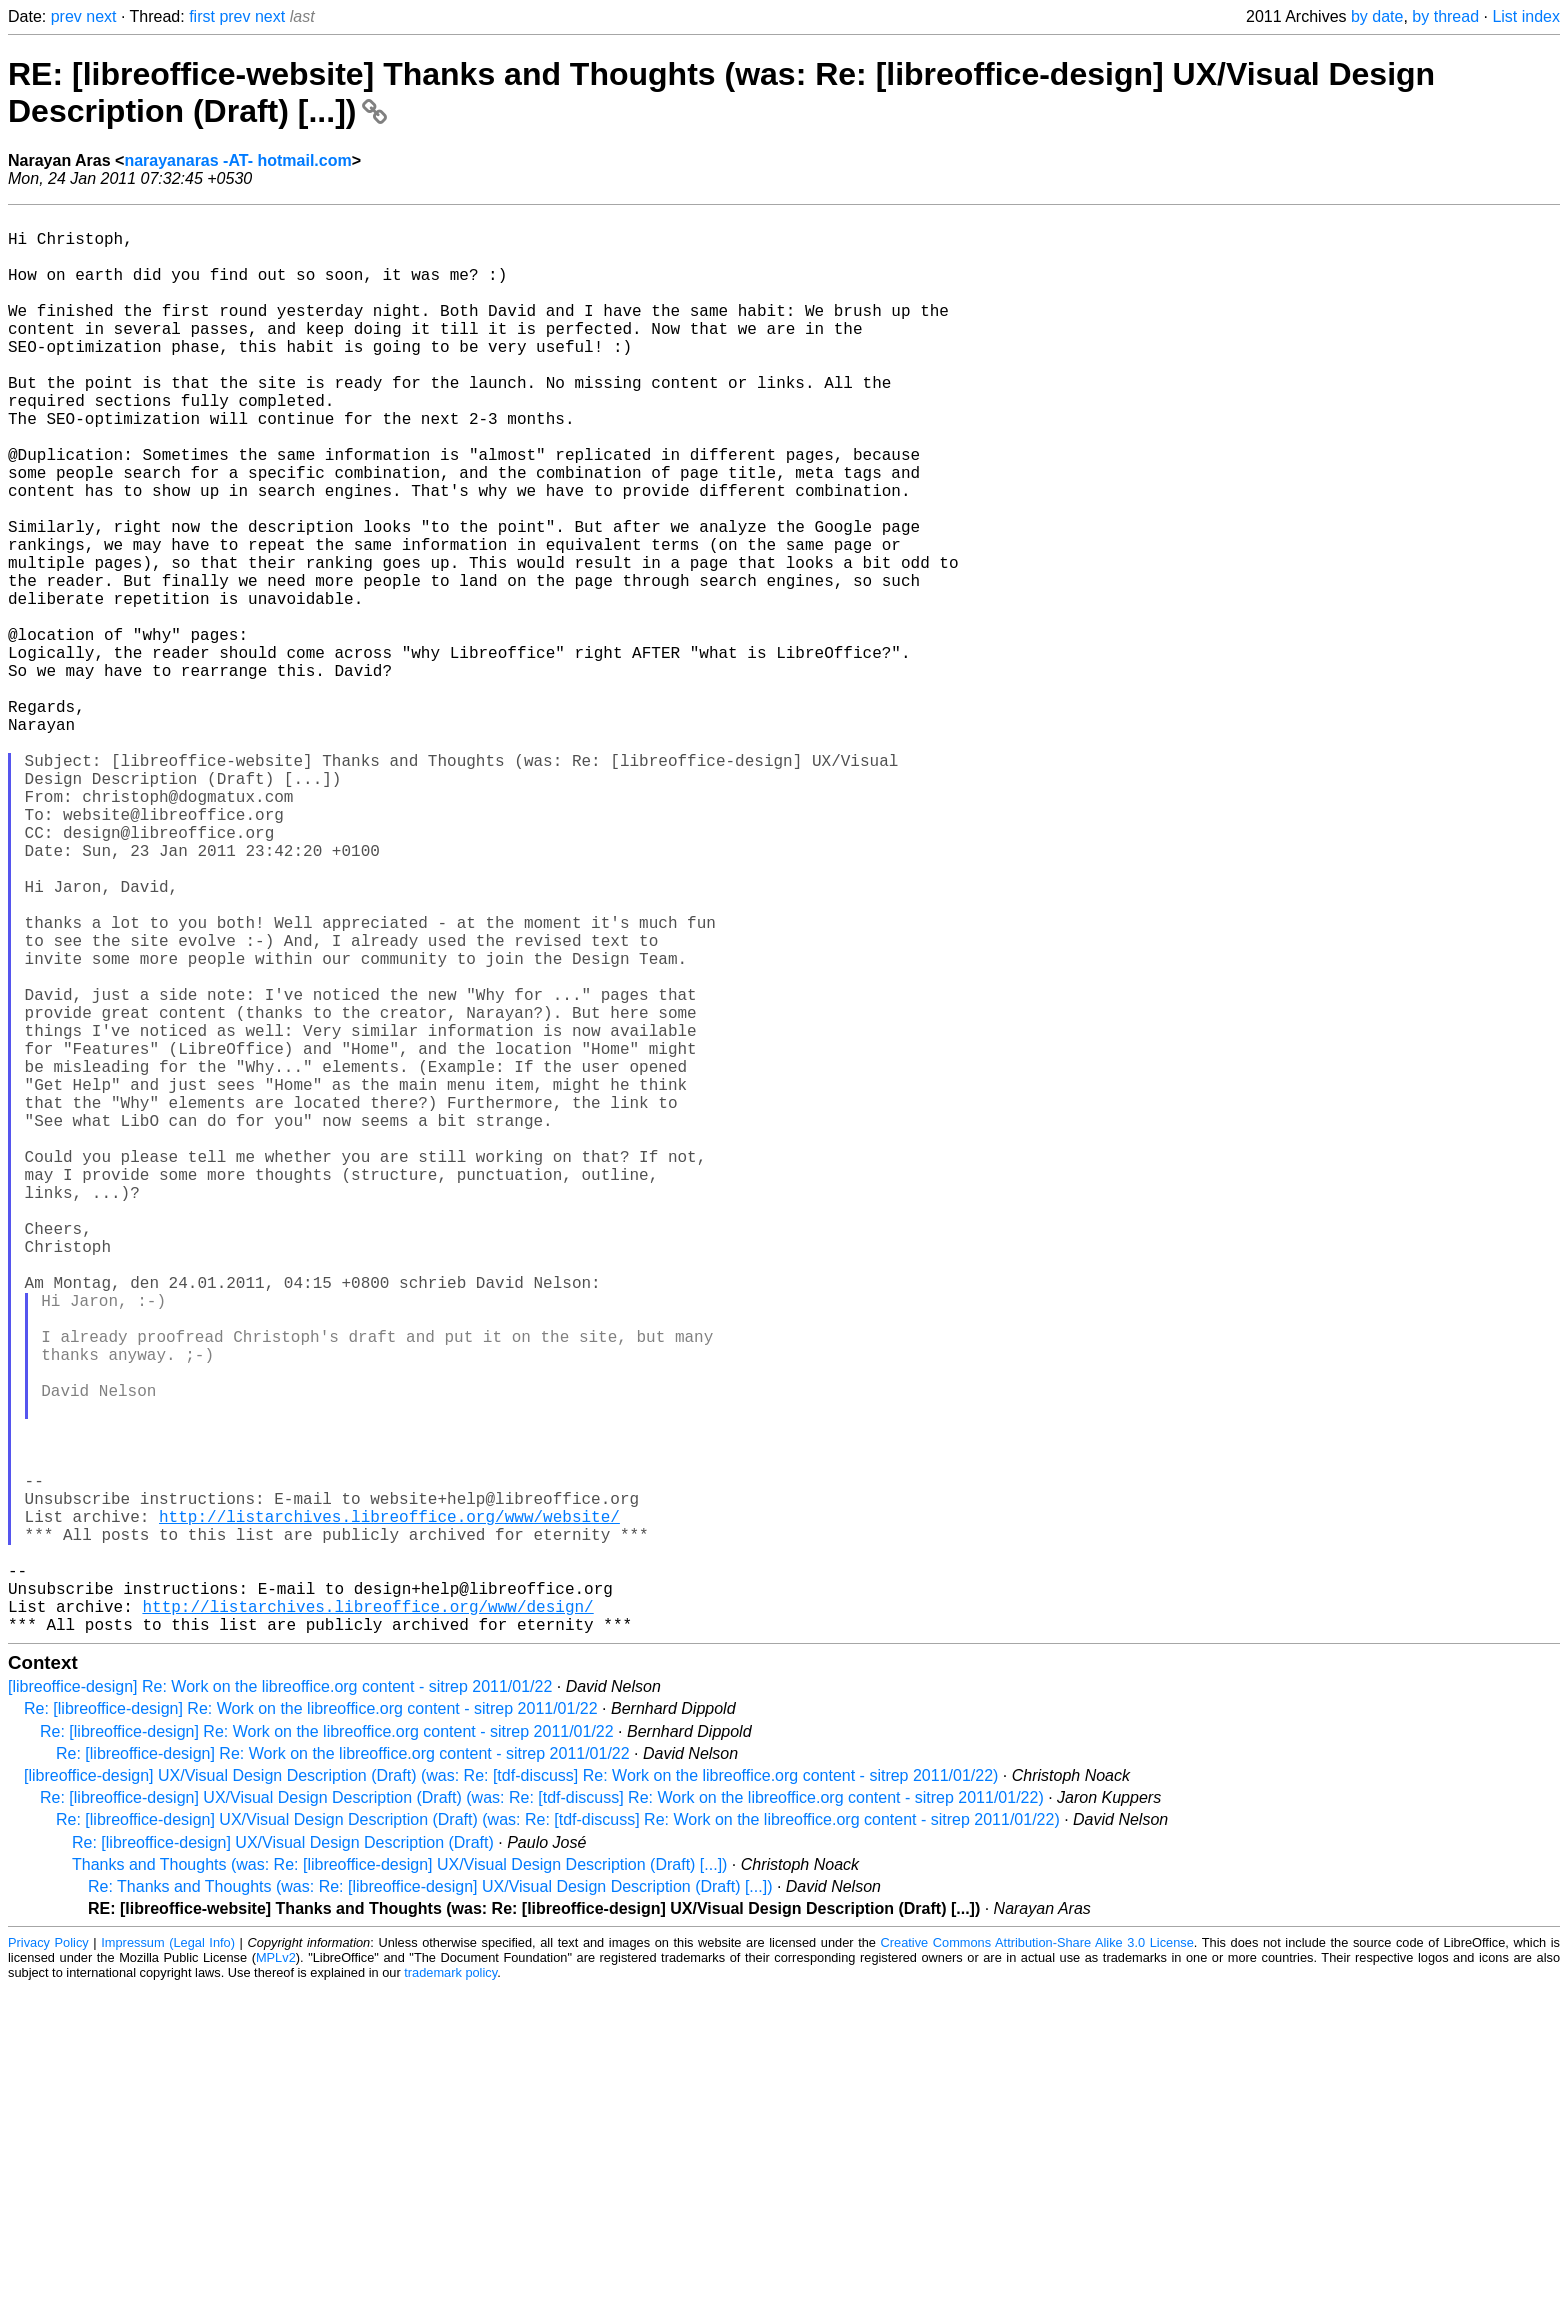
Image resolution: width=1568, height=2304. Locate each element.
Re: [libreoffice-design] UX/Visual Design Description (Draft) (283, 2158)
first (202, 16)
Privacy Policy (48, 2258)
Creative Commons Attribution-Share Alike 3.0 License (1037, 2258)
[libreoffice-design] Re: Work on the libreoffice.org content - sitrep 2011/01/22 (280, 2002)
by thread (1445, 16)
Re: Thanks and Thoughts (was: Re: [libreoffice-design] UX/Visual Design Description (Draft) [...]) (430, 2202)
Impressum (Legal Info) (168, 2258)
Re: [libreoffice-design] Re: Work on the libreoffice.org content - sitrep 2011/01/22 (311, 2024)
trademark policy (450, 2288)
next (101, 16)
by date (1377, 16)
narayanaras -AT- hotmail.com (237, 160)
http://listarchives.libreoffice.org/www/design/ (367, 1918)
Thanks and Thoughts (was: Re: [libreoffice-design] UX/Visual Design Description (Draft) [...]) (399, 2180)
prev (66, 16)
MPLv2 (276, 2273)
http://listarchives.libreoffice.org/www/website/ (389, 1808)
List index (1526, 16)
